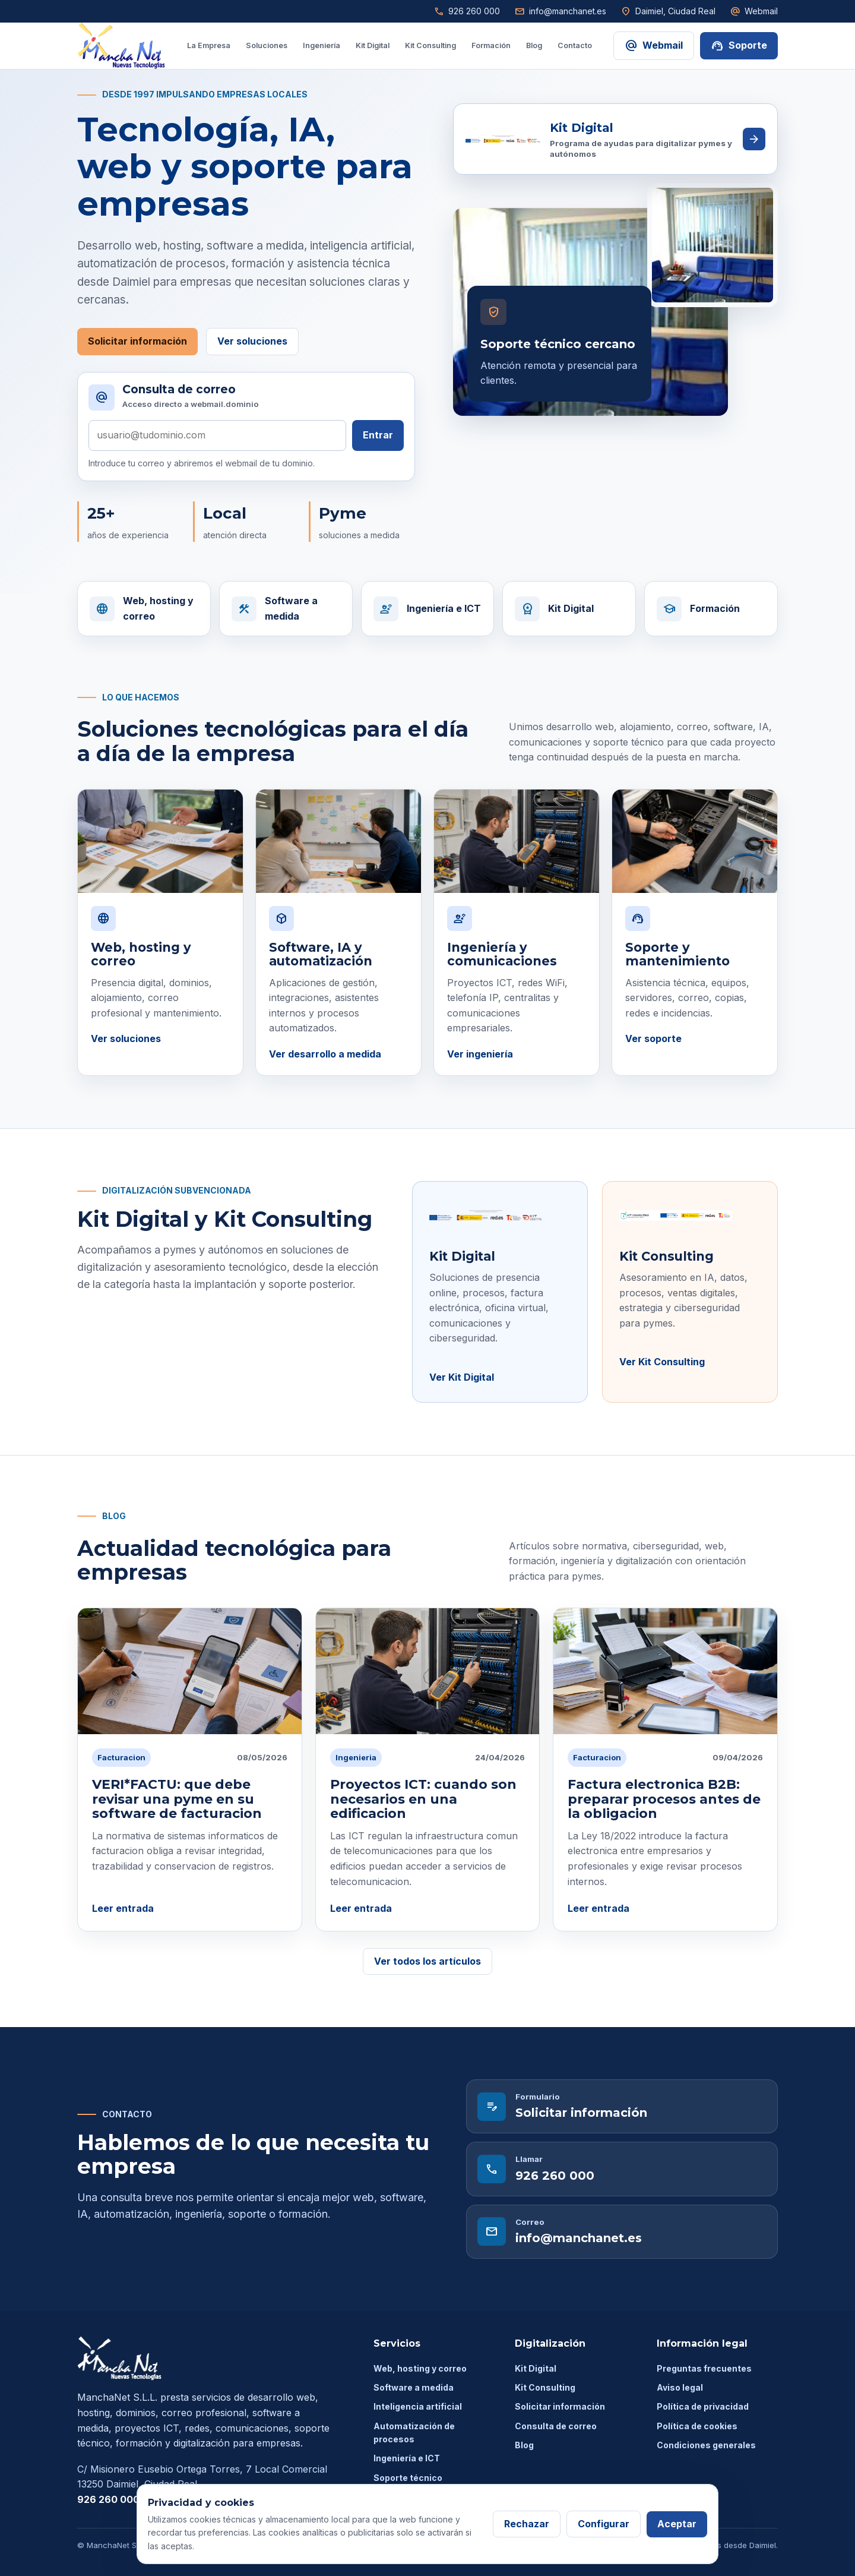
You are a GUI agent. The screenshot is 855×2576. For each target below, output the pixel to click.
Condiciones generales (706, 2445)
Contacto (575, 45)
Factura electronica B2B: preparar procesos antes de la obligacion (664, 1798)
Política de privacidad (703, 2406)
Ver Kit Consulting (662, 1362)
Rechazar (526, 2524)
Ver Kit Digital (461, 1377)
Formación (491, 45)
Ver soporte (653, 1038)
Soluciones (266, 45)
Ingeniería (321, 45)
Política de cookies (697, 2426)
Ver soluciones (252, 341)
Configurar (603, 2524)
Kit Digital (373, 45)
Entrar (378, 435)
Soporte (739, 45)
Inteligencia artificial (417, 2406)
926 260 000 (466, 11)
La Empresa (208, 45)
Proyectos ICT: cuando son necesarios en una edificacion (423, 1798)
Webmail (754, 11)
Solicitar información (137, 341)
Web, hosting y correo (420, 2368)
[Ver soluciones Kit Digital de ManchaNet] (615, 139)
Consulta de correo (556, 2426)
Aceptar (676, 2524)
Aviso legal (680, 2387)
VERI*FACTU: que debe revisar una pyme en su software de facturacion (177, 1798)
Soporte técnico (407, 2478)
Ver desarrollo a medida (325, 1054)
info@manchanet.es (560, 11)
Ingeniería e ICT (406, 2458)
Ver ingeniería (480, 1054)
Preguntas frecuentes (704, 2368)
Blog (534, 45)
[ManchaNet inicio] (121, 46)
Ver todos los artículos (427, 1961)
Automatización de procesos (414, 2432)
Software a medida (413, 2387)
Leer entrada (123, 1908)
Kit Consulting (430, 45)
